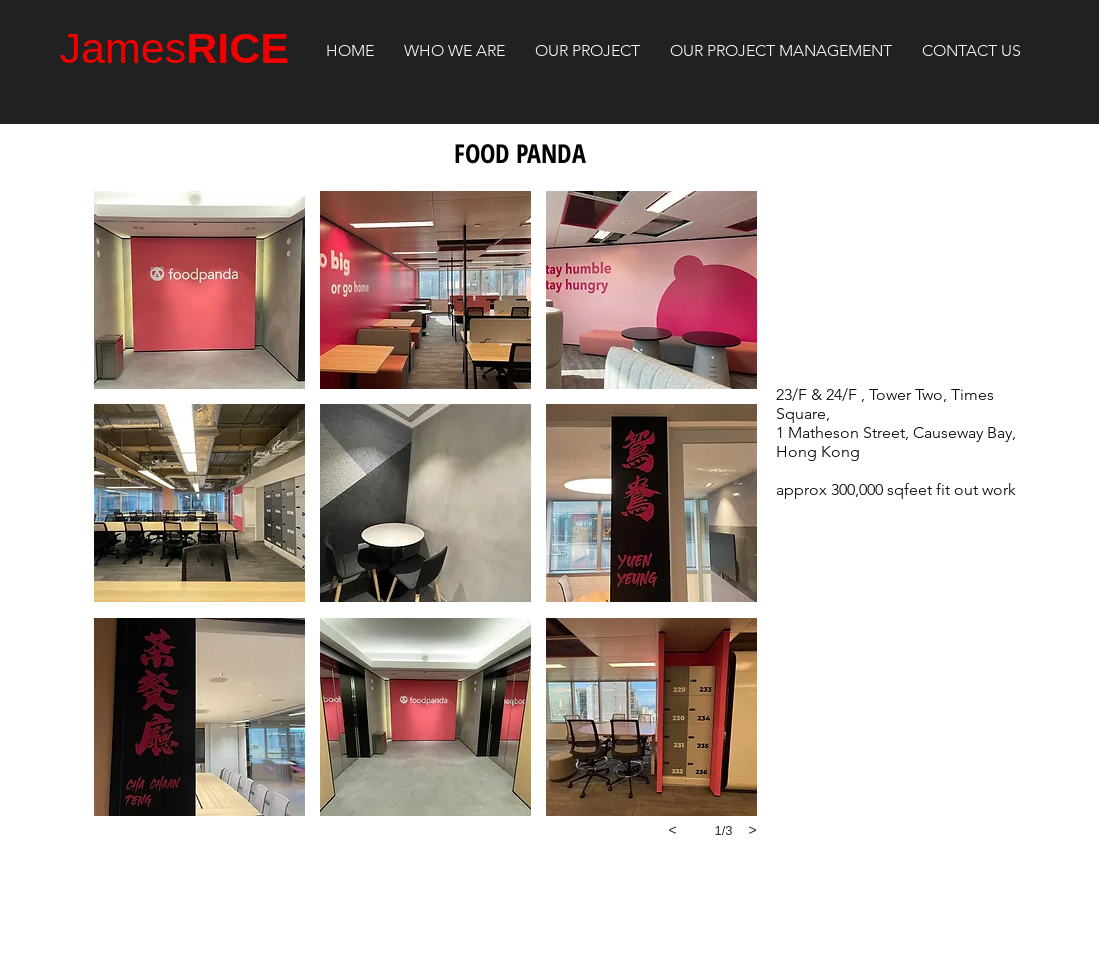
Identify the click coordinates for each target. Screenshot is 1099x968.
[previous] (673, 830)
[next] (753, 830)
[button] (199, 290)
